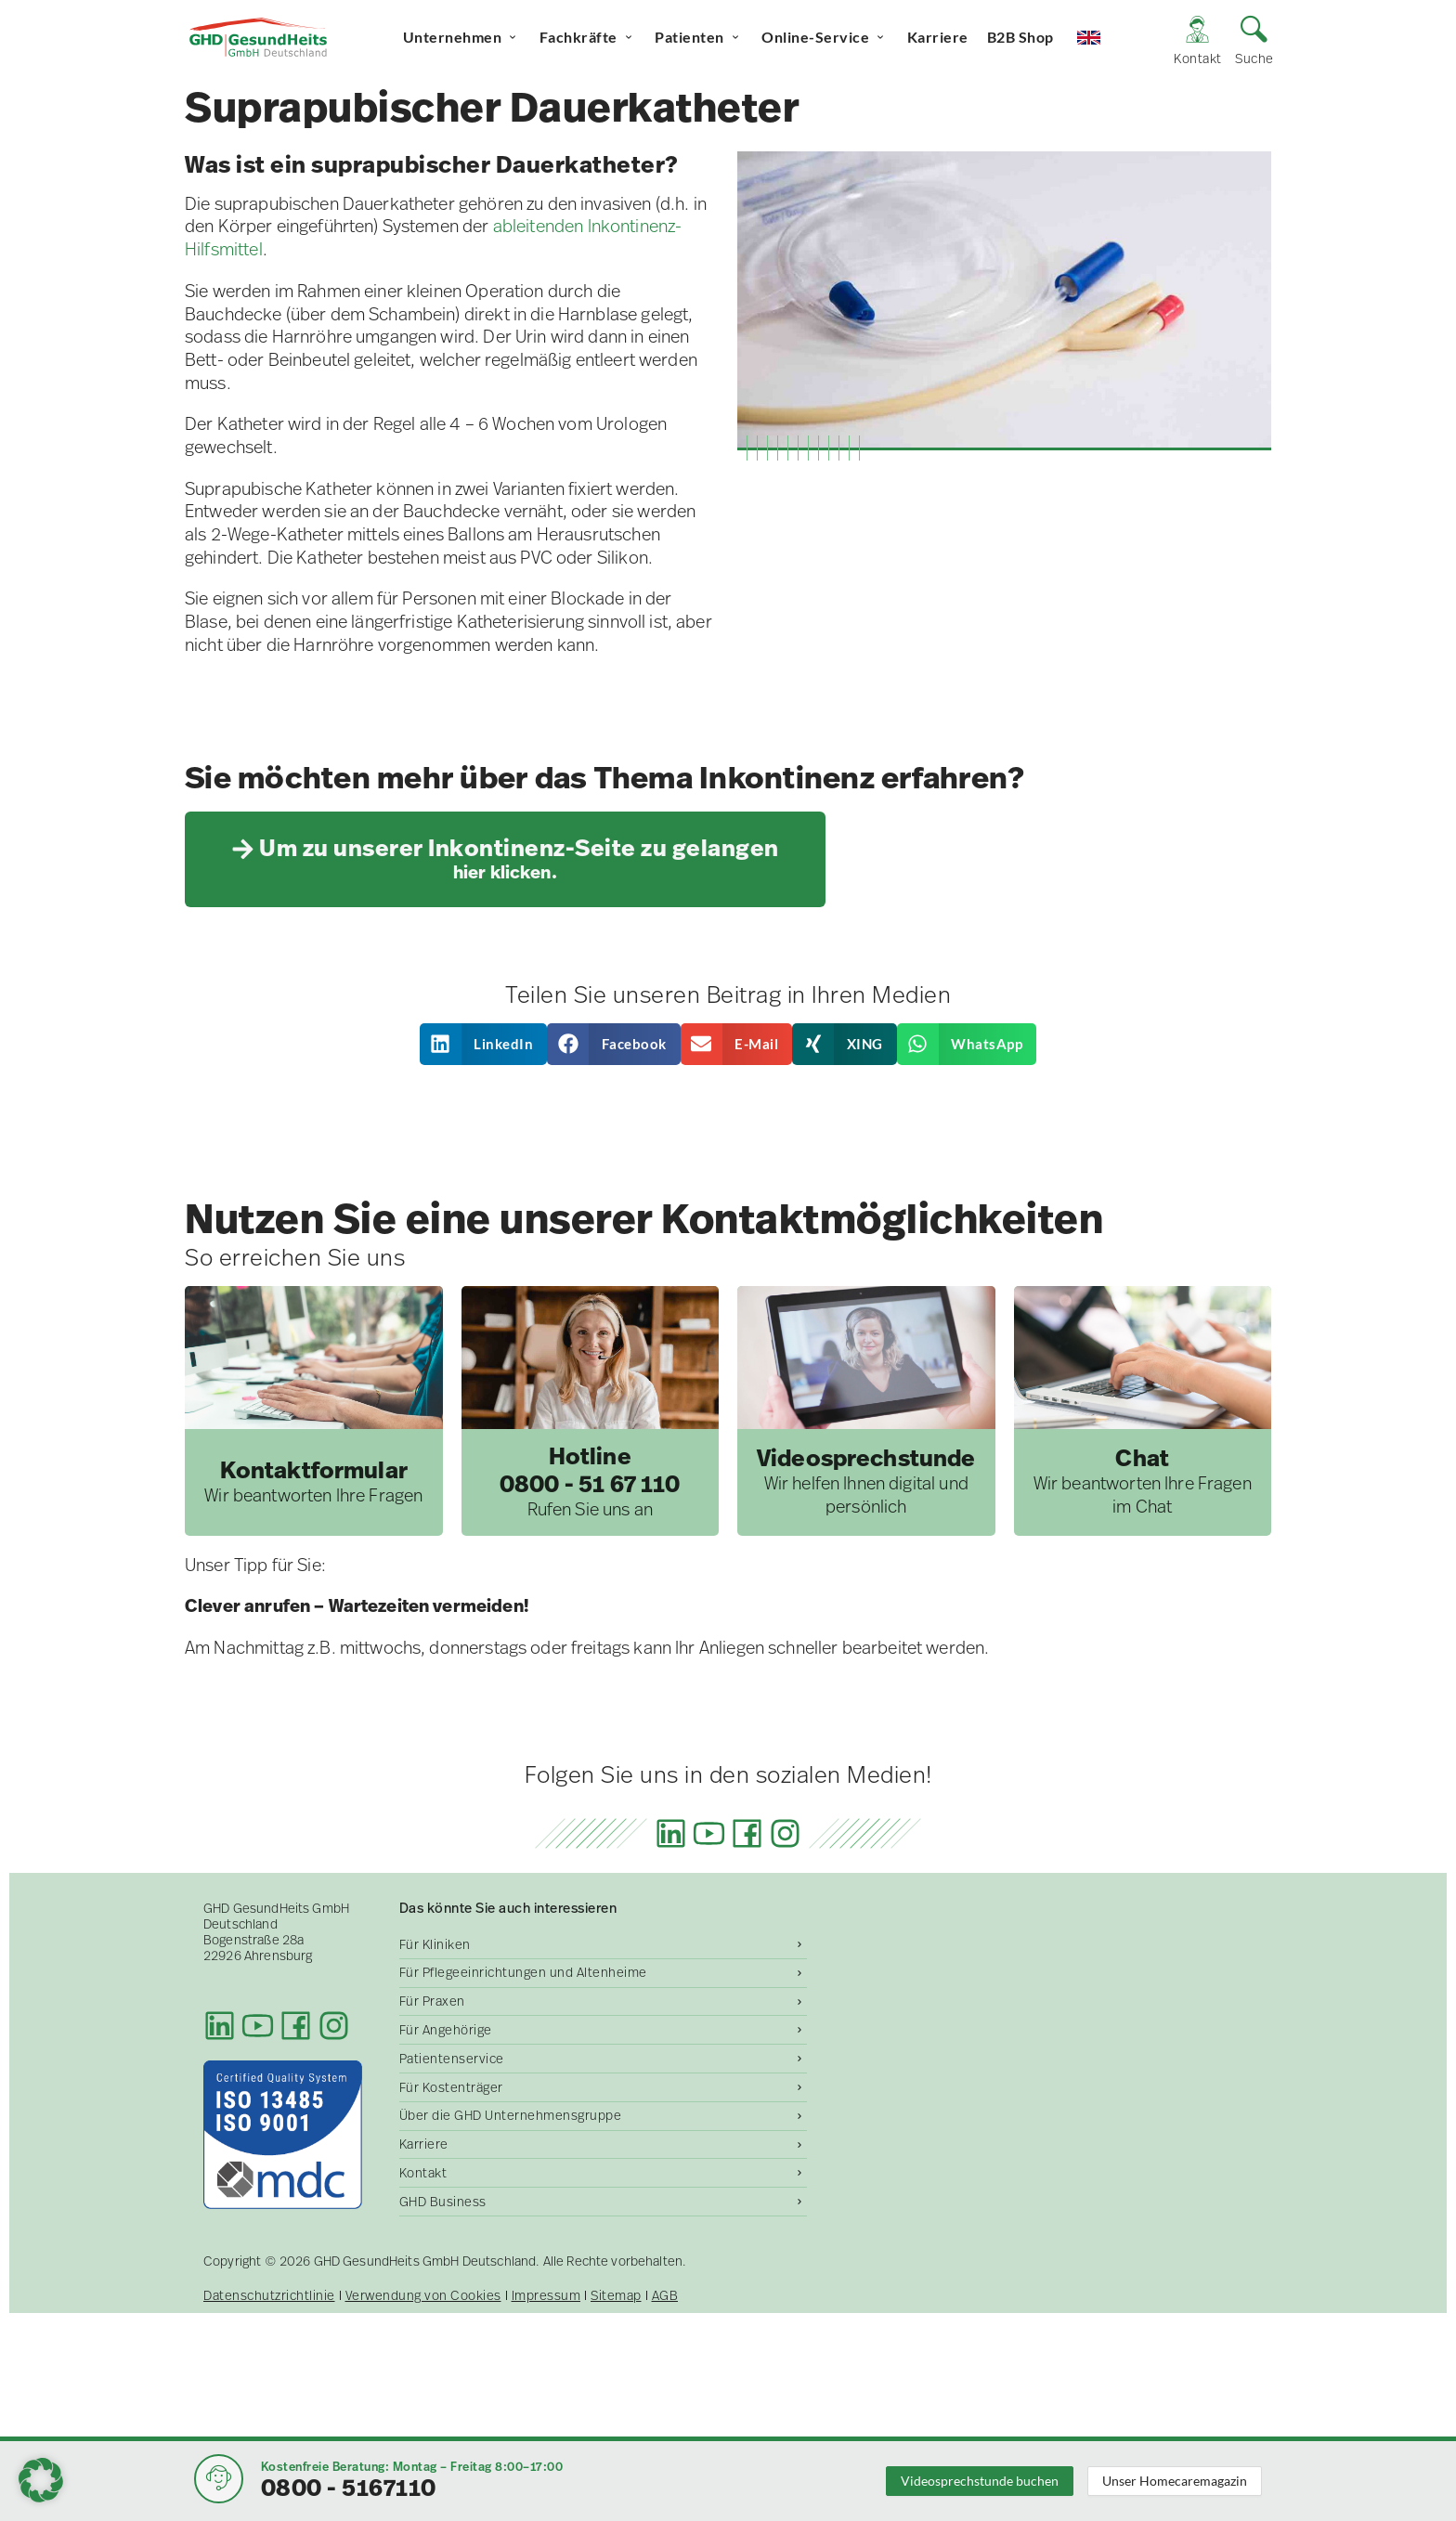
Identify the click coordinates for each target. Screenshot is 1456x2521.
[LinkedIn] (671, 1833)
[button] (484, 1044)
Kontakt (423, 2173)
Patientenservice (451, 2058)
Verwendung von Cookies (423, 2296)
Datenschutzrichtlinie (269, 2296)
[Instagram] (785, 1833)
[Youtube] (709, 1833)
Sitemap (616, 2296)
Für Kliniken (435, 1944)
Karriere (937, 36)
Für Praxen (432, 2001)
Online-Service (825, 37)
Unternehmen (462, 37)
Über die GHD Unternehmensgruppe (510, 2115)
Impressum (546, 2296)
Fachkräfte (588, 37)
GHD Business (443, 2201)
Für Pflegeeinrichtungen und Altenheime (523, 1972)
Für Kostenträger (451, 2087)
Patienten (699, 37)
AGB (665, 2296)
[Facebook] (747, 1833)
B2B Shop (1020, 36)
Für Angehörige (445, 2030)
